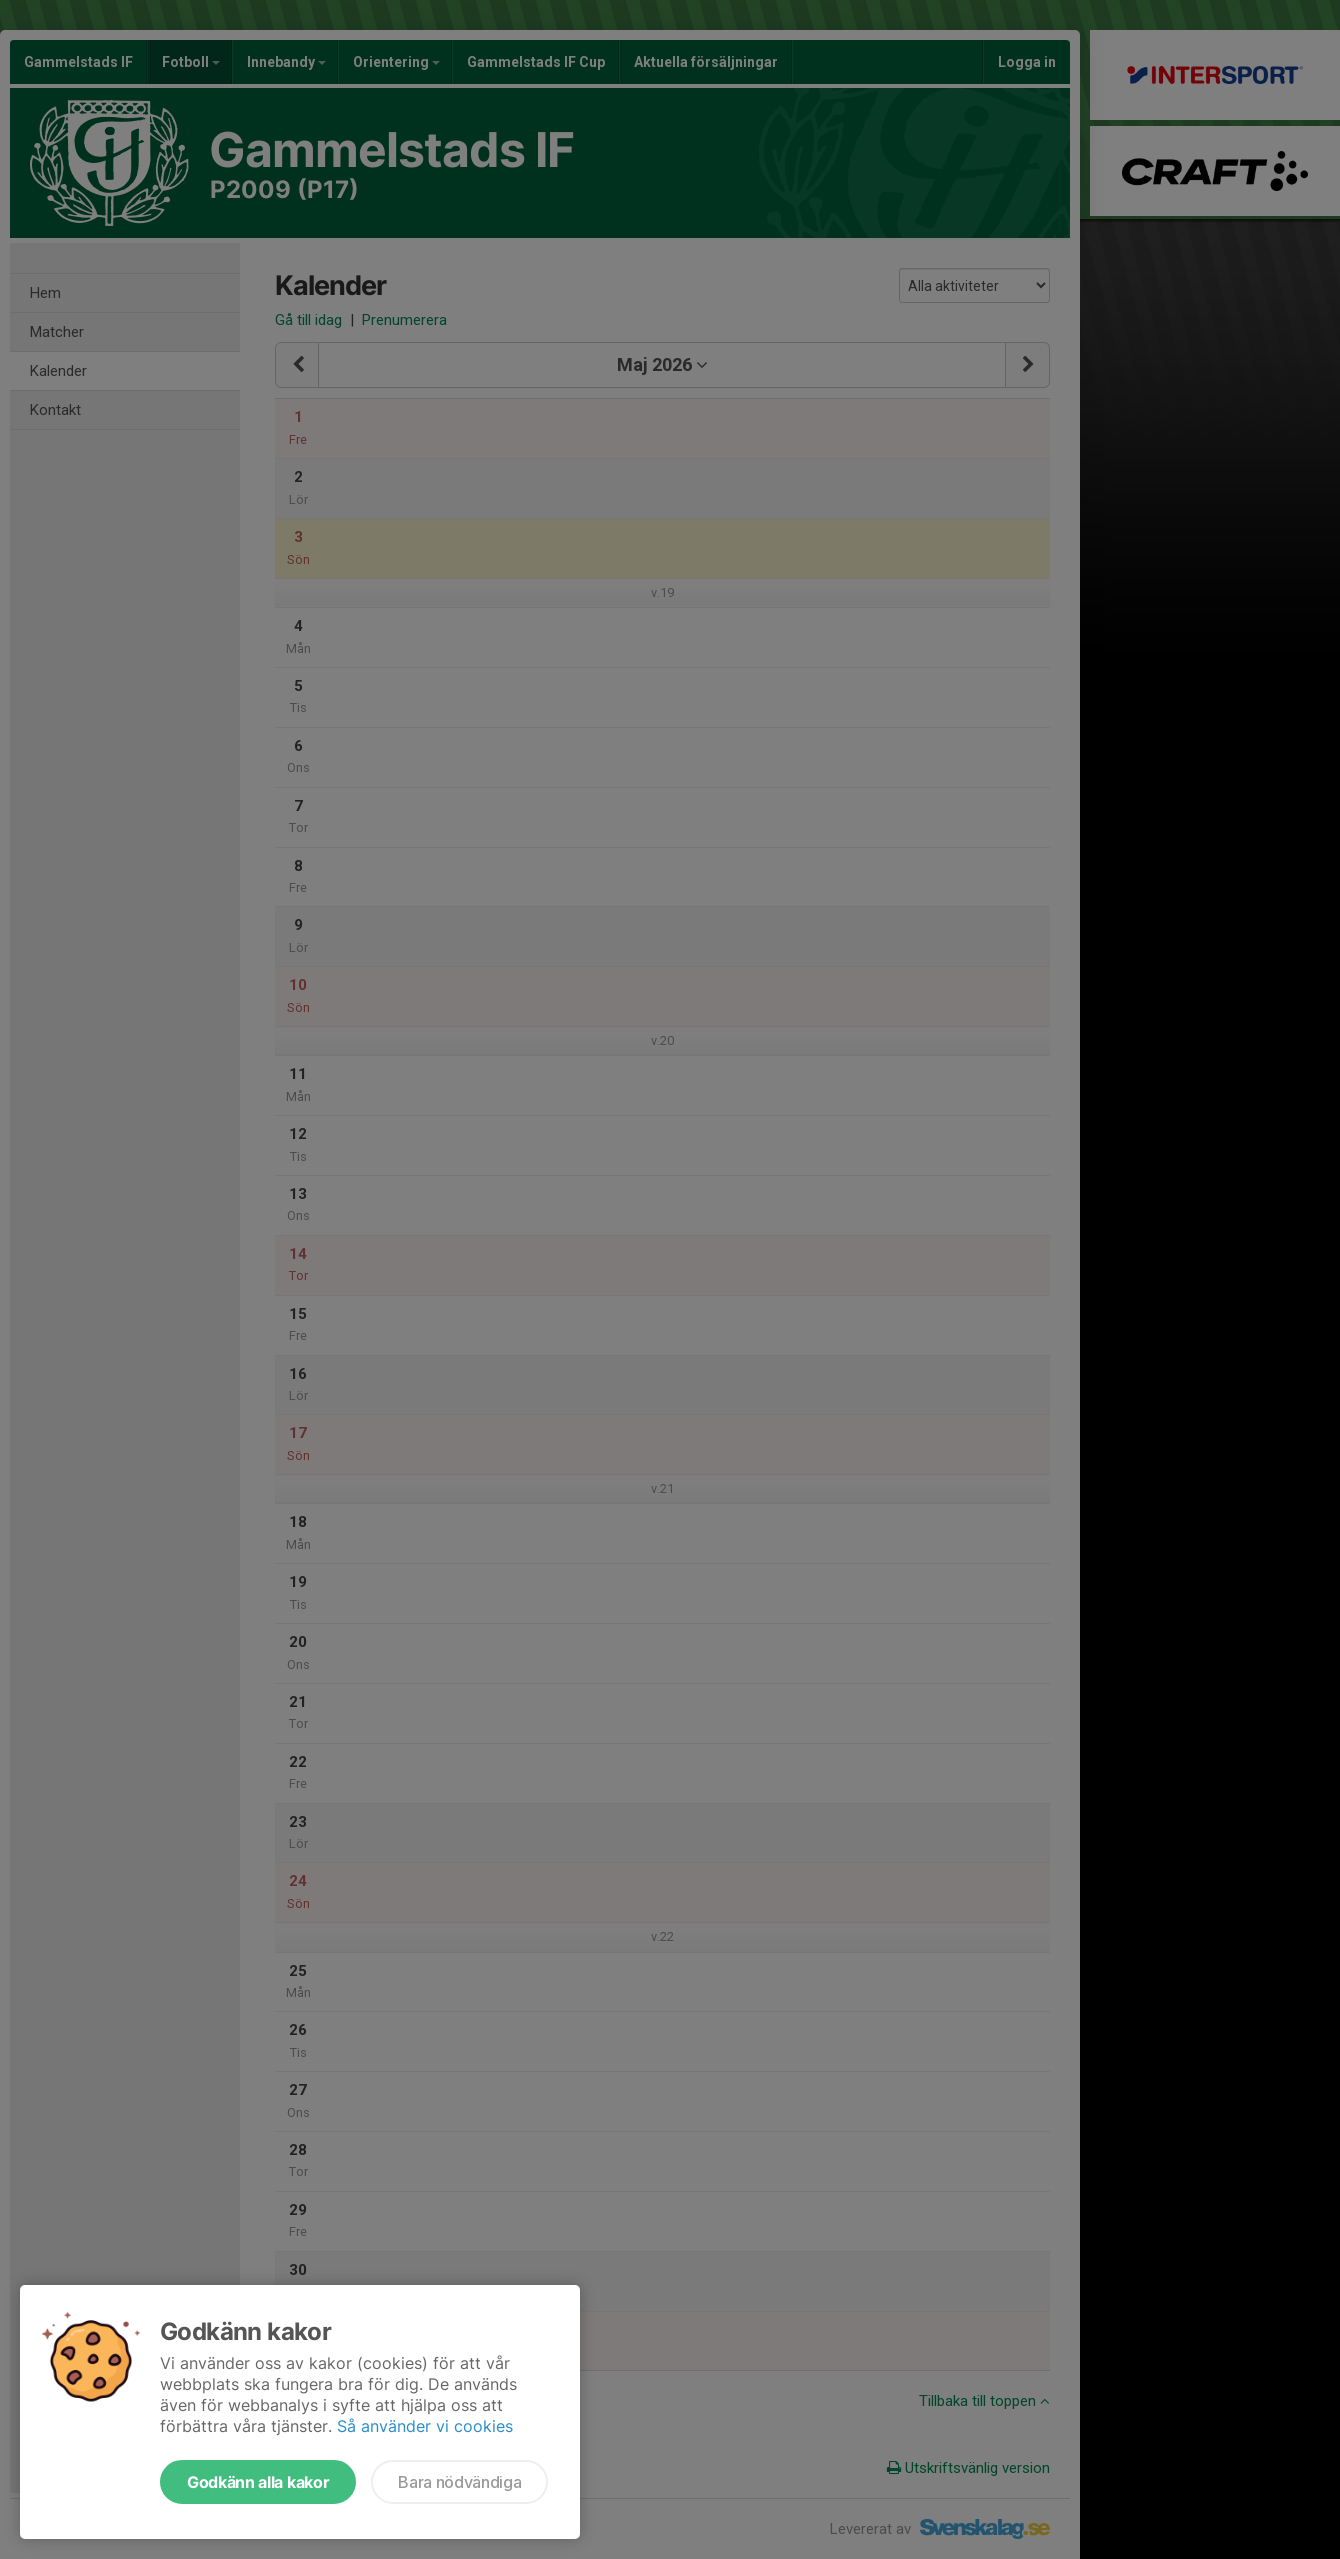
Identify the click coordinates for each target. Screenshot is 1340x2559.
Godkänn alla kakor (258, 2482)
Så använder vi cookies (425, 2426)
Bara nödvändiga (459, 2482)
